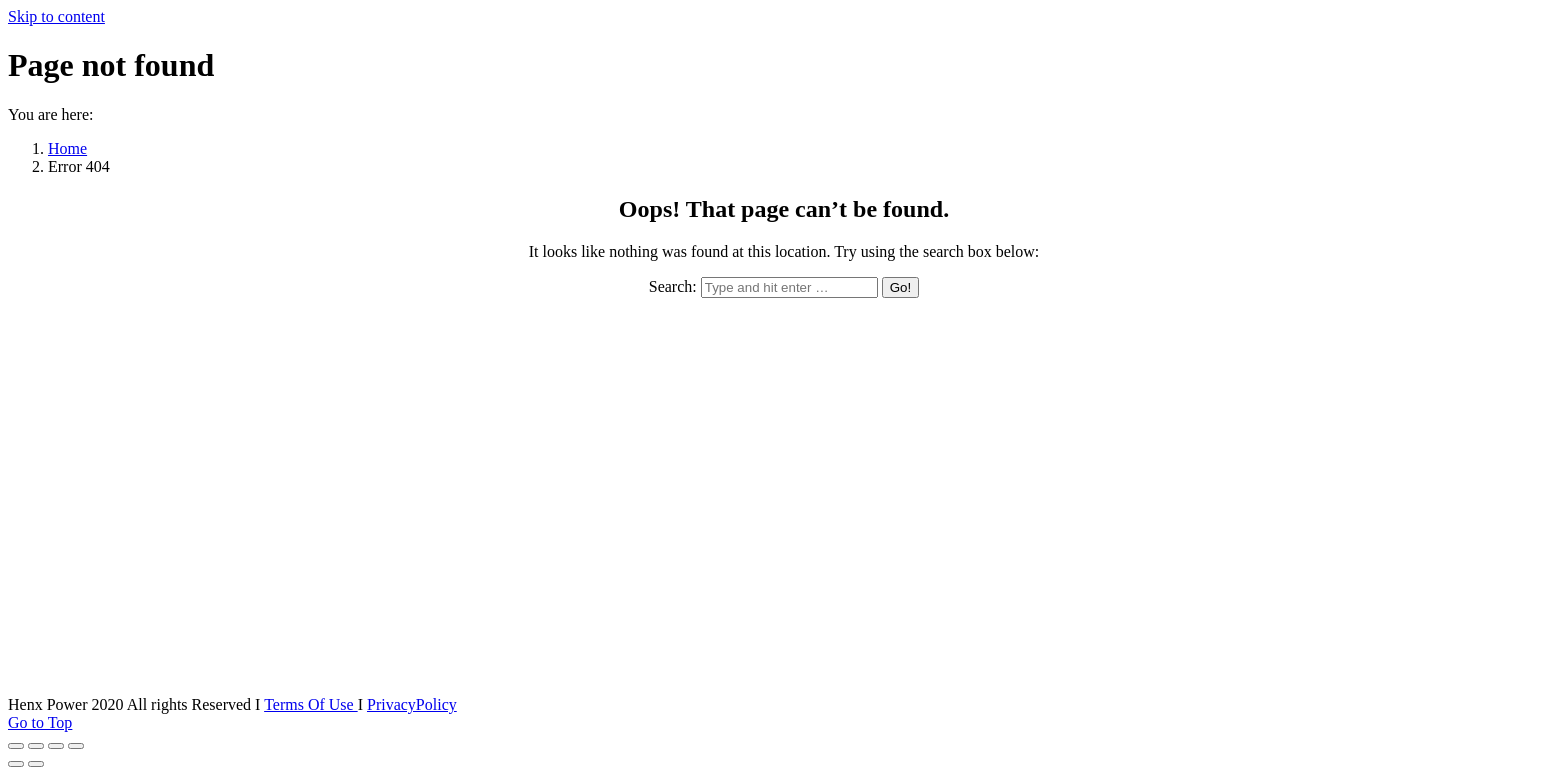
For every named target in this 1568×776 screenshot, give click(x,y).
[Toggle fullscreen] (56, 746)
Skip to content (56, 16)
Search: (673, 286)
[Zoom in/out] (76, 746)
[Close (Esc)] (16, 746)
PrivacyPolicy (412, 704)
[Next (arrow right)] (36, 764)
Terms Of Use (311, 704)
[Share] (36, 746)
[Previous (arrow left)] (16, 764)
